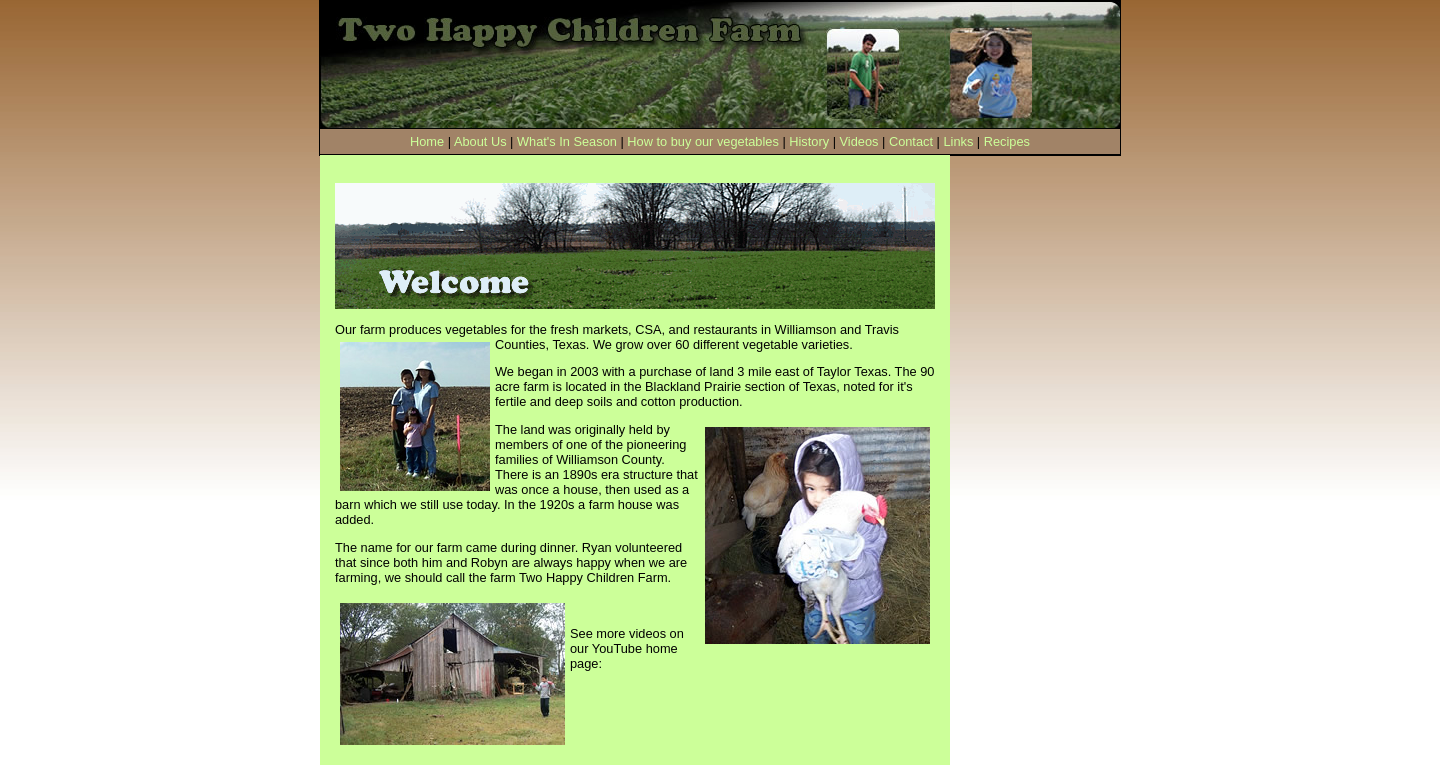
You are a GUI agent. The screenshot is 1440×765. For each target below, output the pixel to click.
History (809, 141)
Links (958, 141)
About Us (480, 141)
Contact (911, 141)
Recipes (1007, 141)
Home (427, 141)
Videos (859, 141)
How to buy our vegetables (703, 141)
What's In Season (567, 141)
